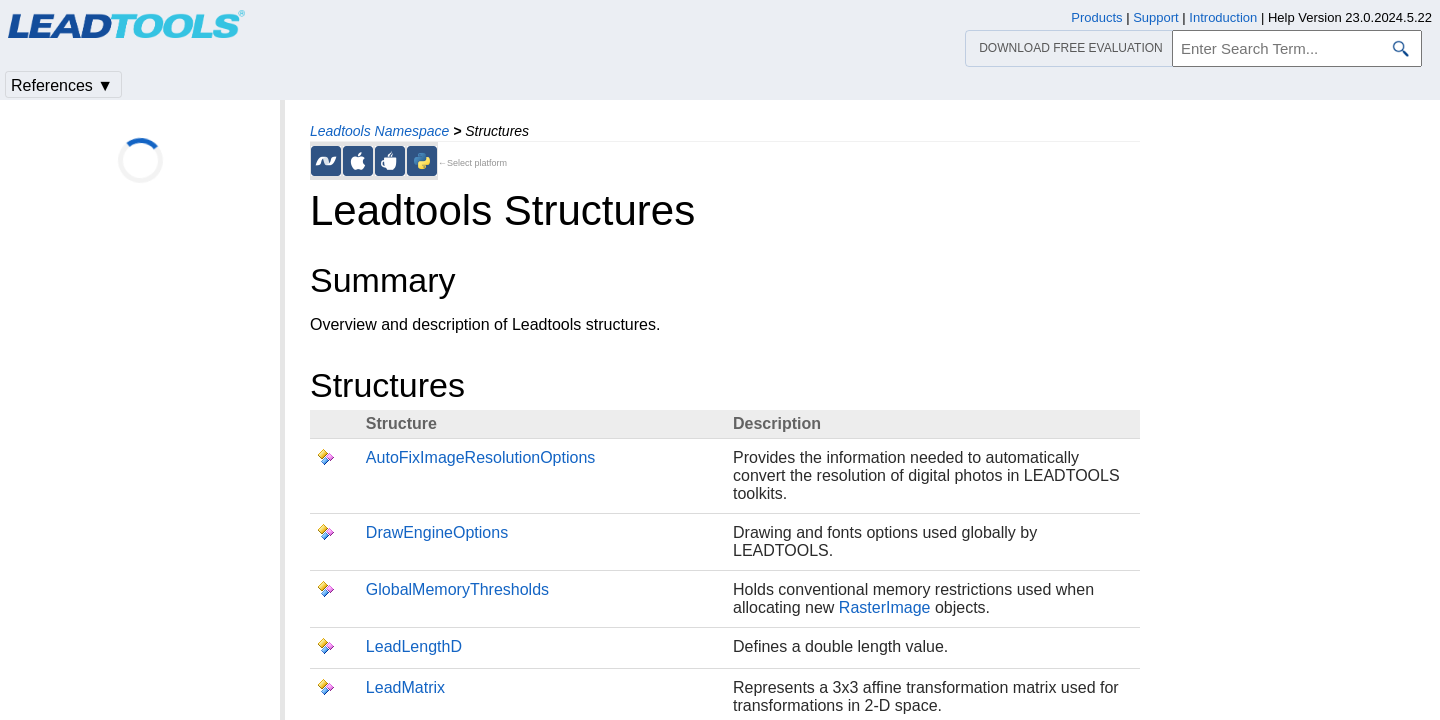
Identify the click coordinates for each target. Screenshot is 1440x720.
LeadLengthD (414, 646)
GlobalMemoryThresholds (457, 589)
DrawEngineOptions (437, 532)
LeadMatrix (405, 687)
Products (1096, 17)
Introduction (1223, 17)
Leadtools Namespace (379, 131)
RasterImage (885, 607)
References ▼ (62, 85)
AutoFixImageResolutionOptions (480, 457)
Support (1156, 17)
